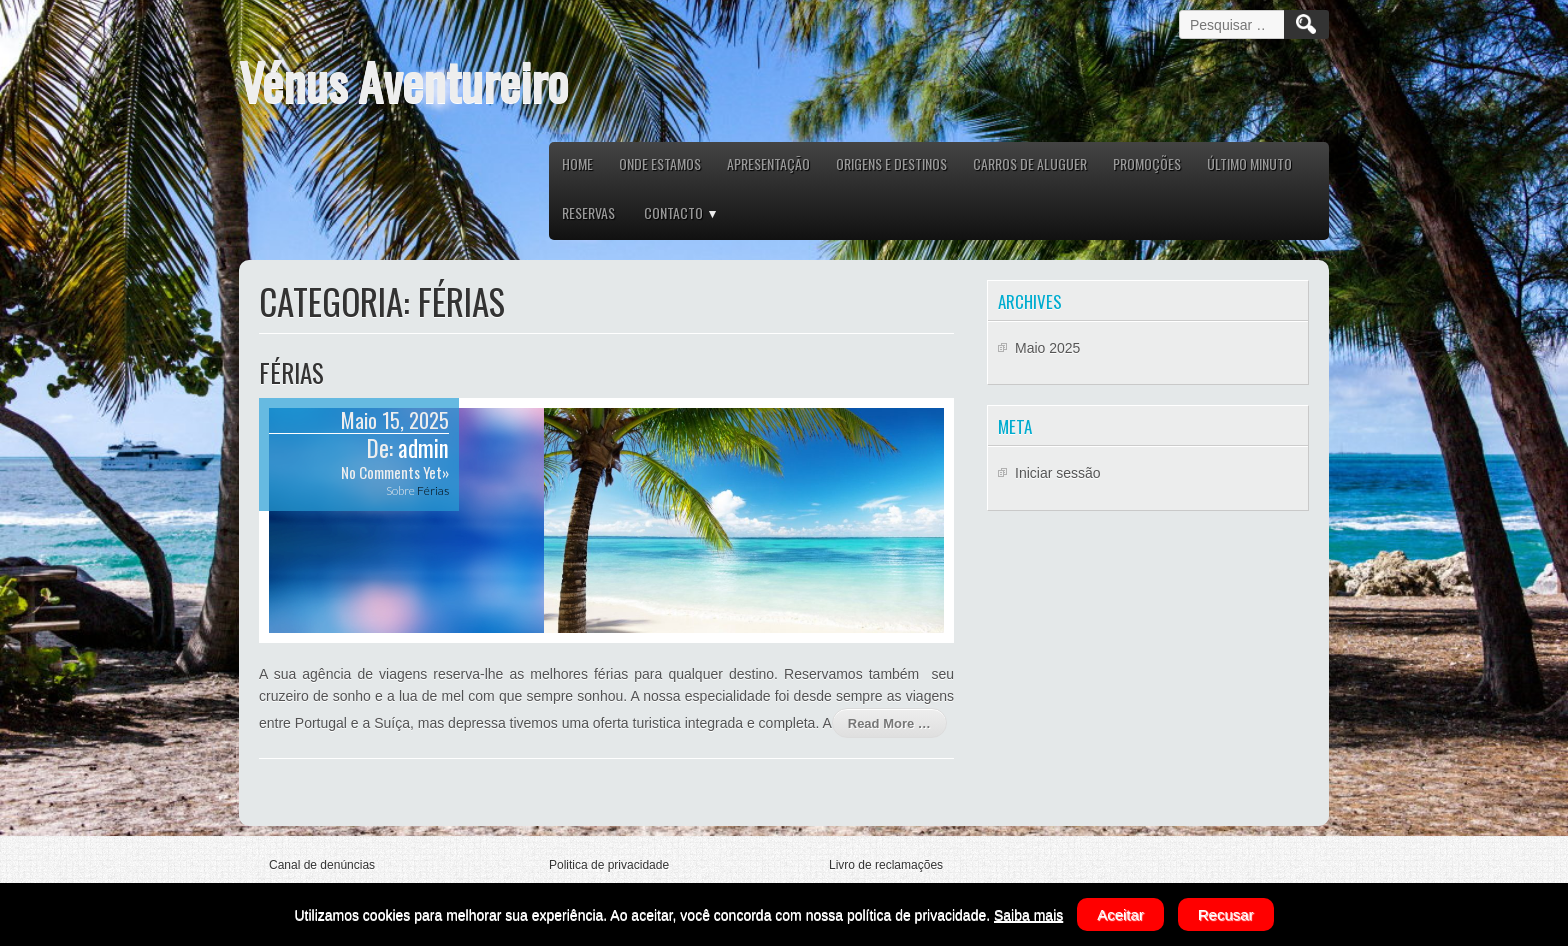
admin (423, 448)
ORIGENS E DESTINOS (891, 163)
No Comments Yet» (395, 472)
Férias (291, 372)
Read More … (889, 723)
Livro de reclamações (886, 865)
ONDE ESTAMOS (660, 163)
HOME (577, 163)
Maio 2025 (1047, 348)
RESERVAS (588, 212)
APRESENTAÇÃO (768, 163)
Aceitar (1120, 914)
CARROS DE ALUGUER (1030, 163)
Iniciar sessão (1058, 473)
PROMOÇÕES (1147, 163)
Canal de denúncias (322, 865)
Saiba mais (1028, 915)
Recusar (1226, 914)
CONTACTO (673, 212)
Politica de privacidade (609, 865)
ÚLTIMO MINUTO (1249, 163)
